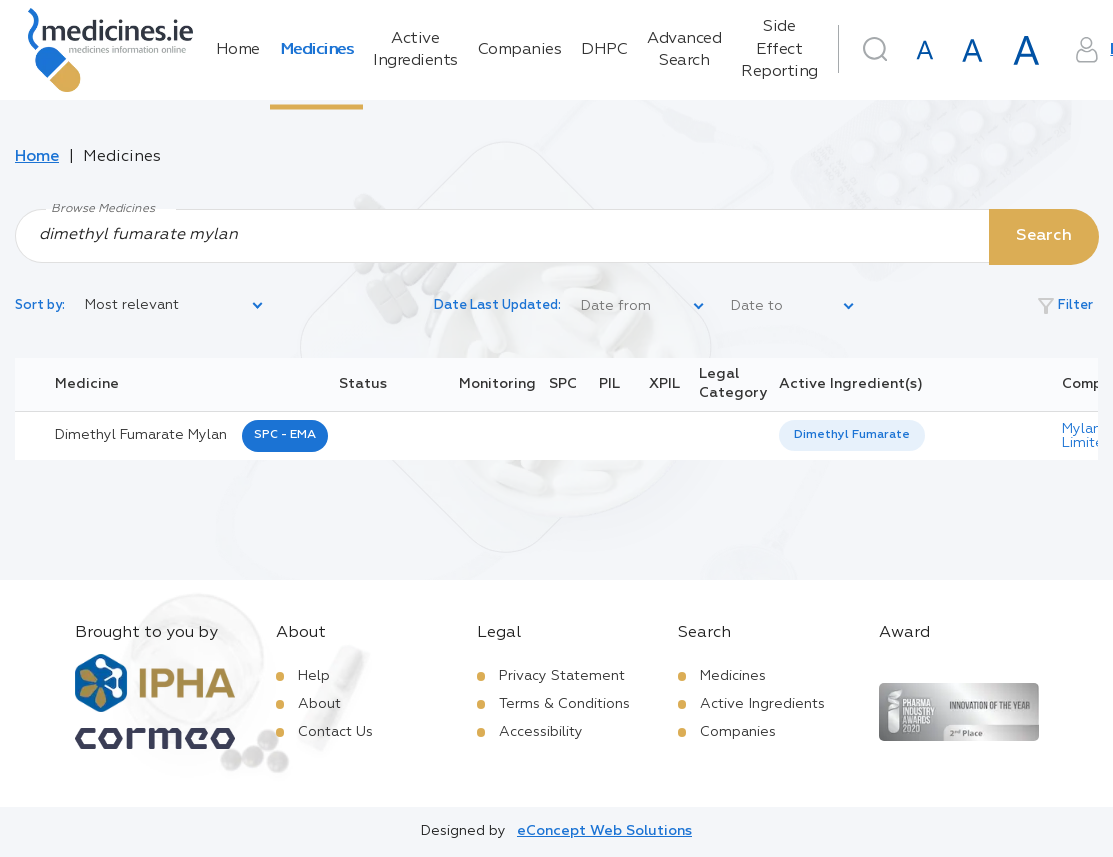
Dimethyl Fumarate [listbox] (852, 435)
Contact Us (335, 732)
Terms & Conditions (564, 704)
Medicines (317, 50)
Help (314, 676)
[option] (852, 435)
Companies (520, 50)
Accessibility (541, 732)
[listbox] (175, 306)
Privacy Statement (562, 676)
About (319, 704)
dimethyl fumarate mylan (141, 435)
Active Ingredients (415, 50)
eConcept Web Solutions (604, 831)
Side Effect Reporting (779, 49)
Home (238, 50)
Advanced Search (684, 50)
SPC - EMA (285, 435)
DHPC (604, 50)
